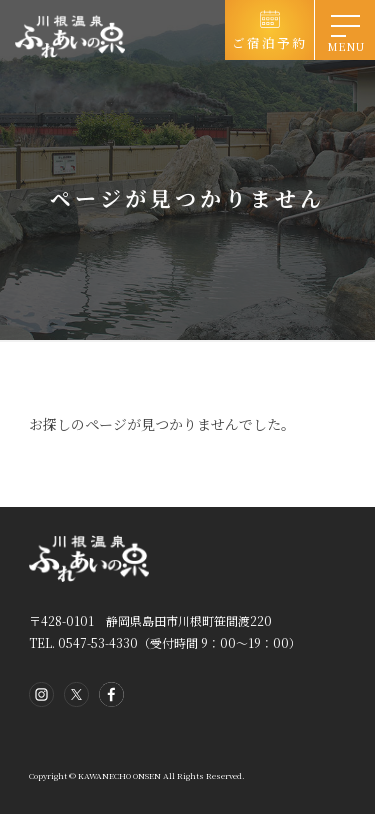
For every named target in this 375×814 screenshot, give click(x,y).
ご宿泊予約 (269, 42)
